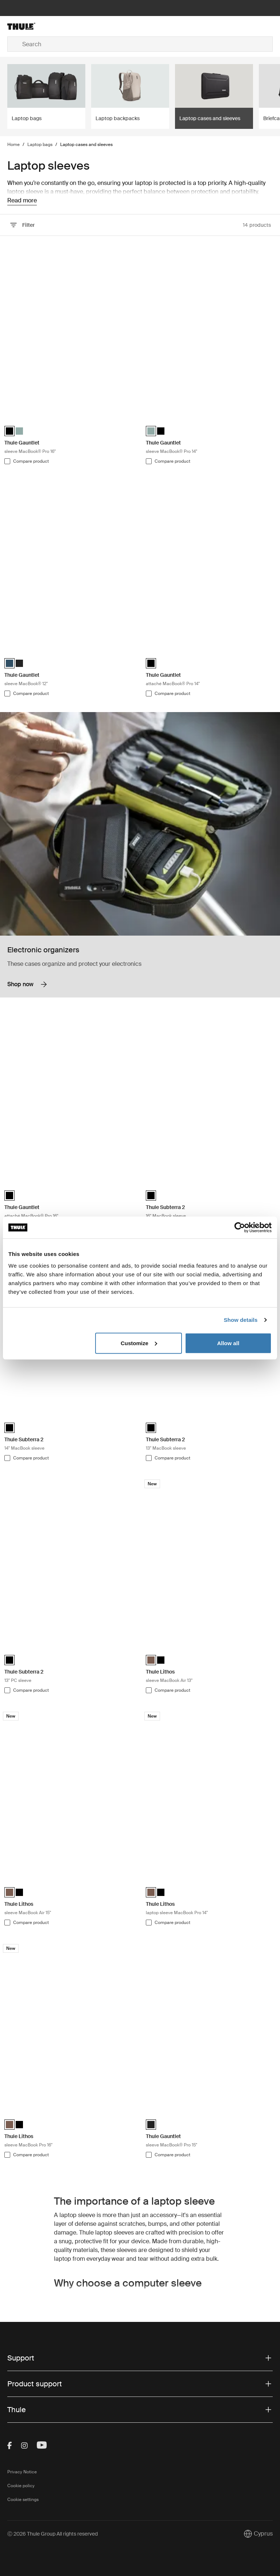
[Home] (51, 26)
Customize (139, 1343)
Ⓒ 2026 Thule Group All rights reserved (52, 2533)
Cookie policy (21, 2486)
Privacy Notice (22, 2472)
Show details (241, 1320)
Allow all (228, 1343)
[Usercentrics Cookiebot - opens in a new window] (240, 1227)
